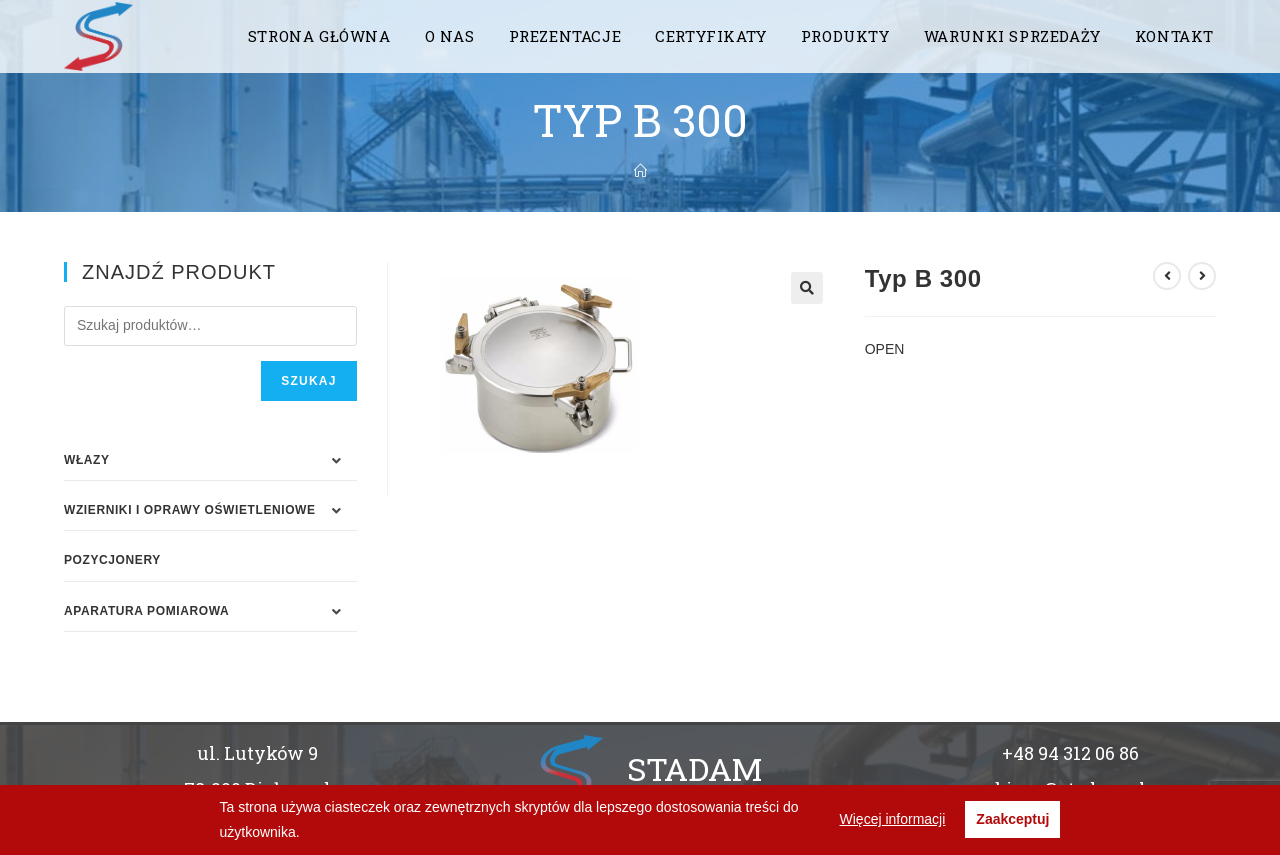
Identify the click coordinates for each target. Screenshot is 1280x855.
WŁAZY (87, 460)
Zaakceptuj (1012, 819)
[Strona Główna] (640, 171)
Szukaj (308, 381)
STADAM (694, 768)
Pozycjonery (112, 560)
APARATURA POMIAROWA (146, 611)
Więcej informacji (893, 819)
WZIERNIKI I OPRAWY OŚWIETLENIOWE (190, 510)
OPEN (885, 349)
